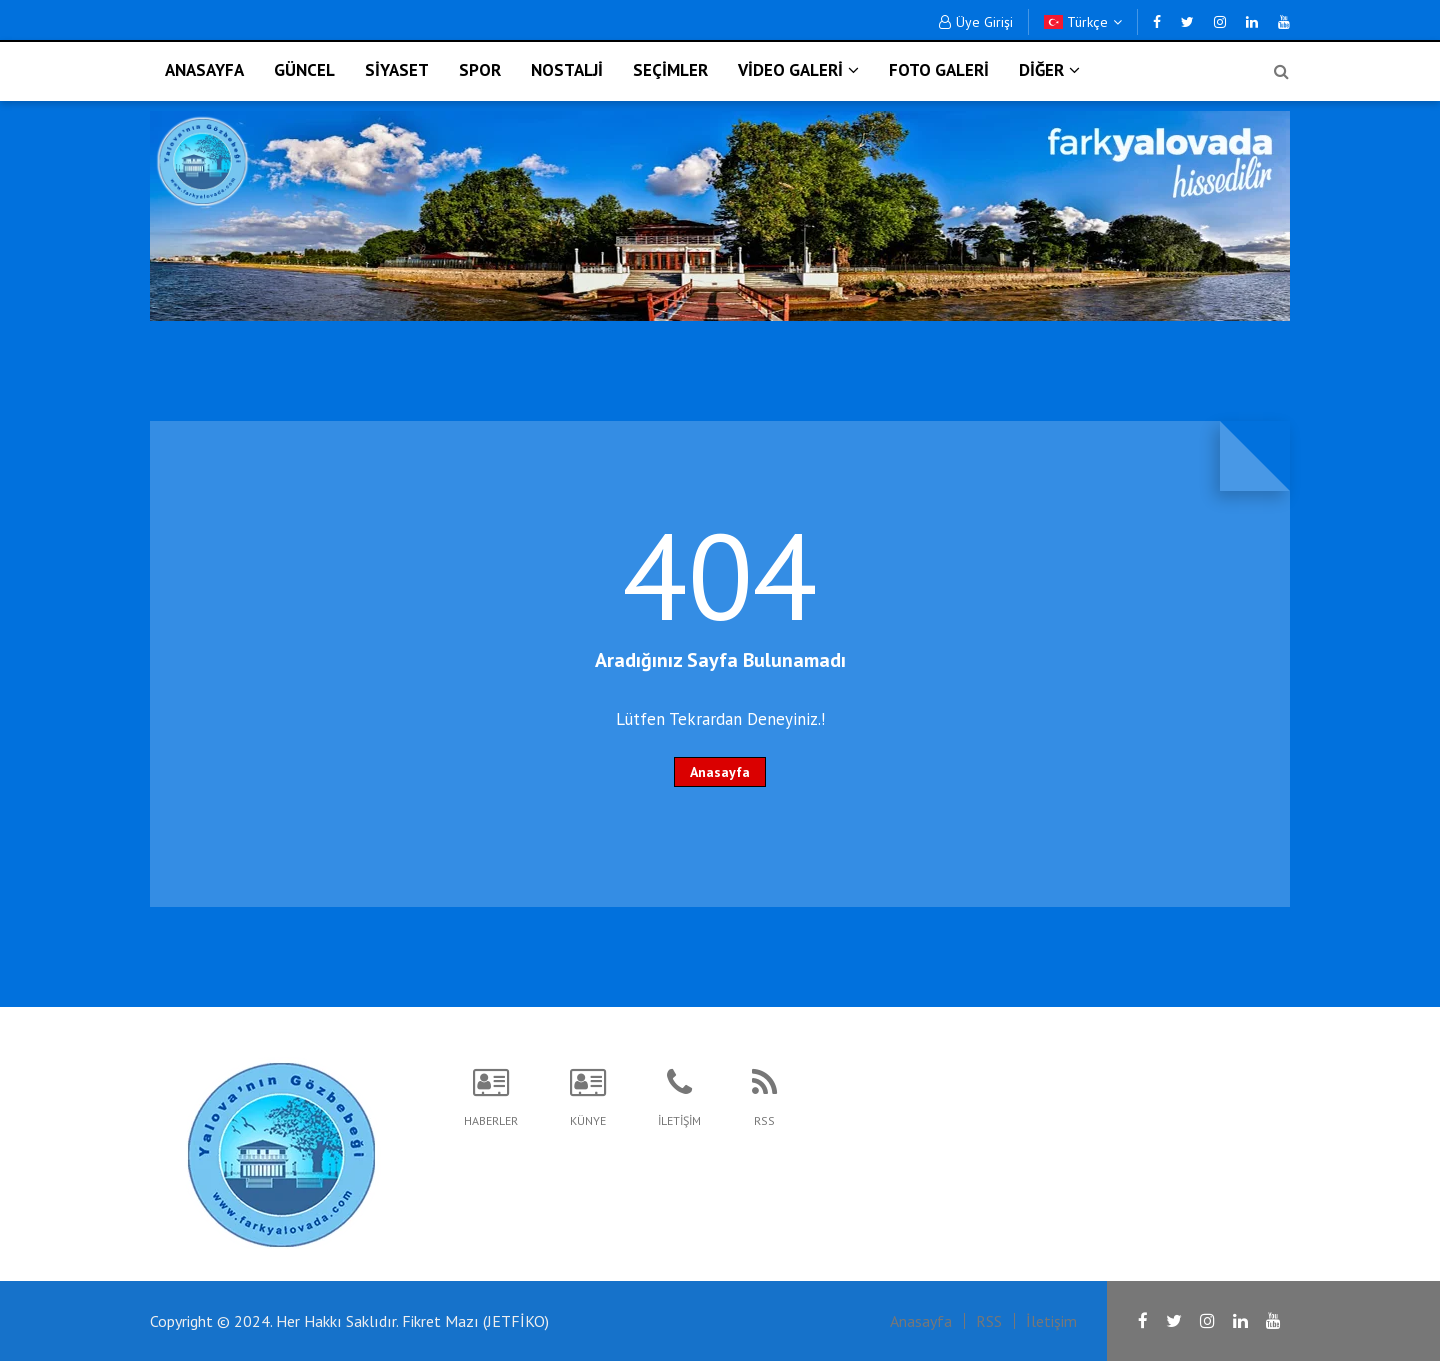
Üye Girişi (976, 22)
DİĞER (1049, 70)
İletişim (1051, 1321)
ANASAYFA (204, 70)
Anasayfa (720, 772)
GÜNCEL (304, 70)
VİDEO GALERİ (798, 70)
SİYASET (397, 70)
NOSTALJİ (567, 70)
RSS (989, 1321)
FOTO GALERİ (939, 70)
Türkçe (1083, 22)
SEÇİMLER (670, 70)
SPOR (480, 70)
